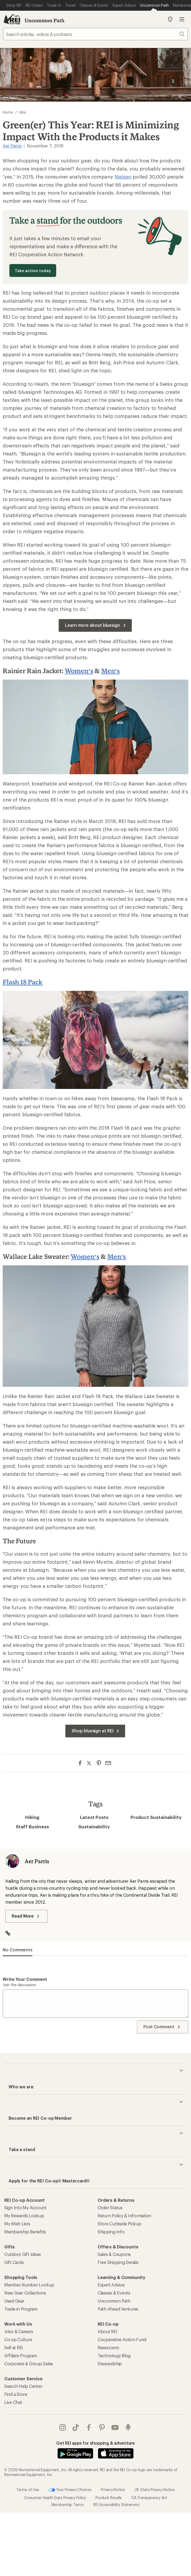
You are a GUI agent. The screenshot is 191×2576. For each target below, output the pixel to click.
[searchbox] (95, 34)
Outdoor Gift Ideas (22, 2254)
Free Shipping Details (118, 2262)
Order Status (110, 2207)
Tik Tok (75, 2427)
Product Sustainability (156, 1817)
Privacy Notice (113, 2489)
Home (8, 112)
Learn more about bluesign (96, 625)
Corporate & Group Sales (28, 2363)
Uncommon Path (44, 20)
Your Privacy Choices (70, 2489)
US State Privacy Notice (155, 2489)
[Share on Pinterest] (99, 1763)
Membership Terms (67, 2504)
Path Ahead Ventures (118, 2308)
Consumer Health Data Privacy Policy (55, 2497)
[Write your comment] (95, 2003)
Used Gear (14, 2300)
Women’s (79, 670)
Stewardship (110, 2363)
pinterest (102, 2427)
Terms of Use (27, 2489)
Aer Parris (12, 145)
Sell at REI (13, 2347)
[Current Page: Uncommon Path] (154, 5)
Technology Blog (114, 2355)
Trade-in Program (20, 2308)
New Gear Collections (25, 2292)
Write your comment (25, 1979)
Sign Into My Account (25, 2207)
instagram (62, 2427)
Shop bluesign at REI (96, 1731)
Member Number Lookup (29, 2284)
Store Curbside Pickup (120, 2223)
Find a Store (15, 2394)
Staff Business (32, 1826)
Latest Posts (94, 1817)
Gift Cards (14, 2262)
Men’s (110, 670)
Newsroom (108, 2347)
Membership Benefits (25, 2231)
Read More (26, 1916)
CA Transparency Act (149, 2497)
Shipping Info (111, 2231)
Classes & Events (114, 2292)
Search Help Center (23, 2386)
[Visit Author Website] (10, 1933)
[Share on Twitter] (89, 1763)
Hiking (32, 1817)
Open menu (182, 19)
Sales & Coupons (114, 2254)
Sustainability (94, 1826)
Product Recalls (109, 2497)
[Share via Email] (108, 1763)
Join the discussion (19, 1984)
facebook (89, 2427)
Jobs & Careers (18, 2331)
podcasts (128, 2427)
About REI (107, 2331)
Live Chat (13, 2402)
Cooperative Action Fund (122, 2339)
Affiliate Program (20, 2355)
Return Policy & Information (124, 2215)
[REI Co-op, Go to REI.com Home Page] (11, 19)
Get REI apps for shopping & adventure (95, 2442)
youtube (115, 2427)
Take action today (33, 270)
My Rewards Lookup (24, 2215)
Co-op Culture (18, 2339)
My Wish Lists (17, 2223)
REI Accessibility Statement (116, 2504)
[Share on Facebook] (80, 1763)
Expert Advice (111, 2284)
